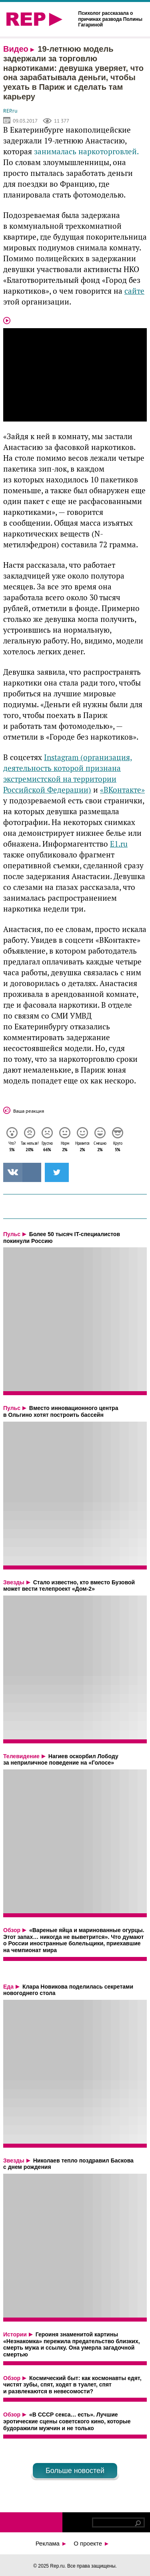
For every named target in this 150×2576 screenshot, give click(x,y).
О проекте (91, 2543)
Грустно (47, 1147)
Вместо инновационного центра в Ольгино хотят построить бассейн (60, 1411)
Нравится (82, 1147)
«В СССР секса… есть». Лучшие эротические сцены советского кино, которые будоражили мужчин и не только (66, 2421)
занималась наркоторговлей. (85, 152)
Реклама (51, 2543)
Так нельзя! (29, 1147)
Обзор (11, 1930)
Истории (15, 2334)
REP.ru (10, 111)
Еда (8, 1986)
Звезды (13, 1582)
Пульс (11, 1234)
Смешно (100, 1147)
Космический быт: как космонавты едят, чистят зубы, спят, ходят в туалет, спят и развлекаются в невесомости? (72, 2384)
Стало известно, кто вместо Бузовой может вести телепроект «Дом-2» (69, 1585)
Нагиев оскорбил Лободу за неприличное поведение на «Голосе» (60, 1759)
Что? (12, 1147)
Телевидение (21, 1756)
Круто (117, 1147)
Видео (15, 48)
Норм (65, 1147)
